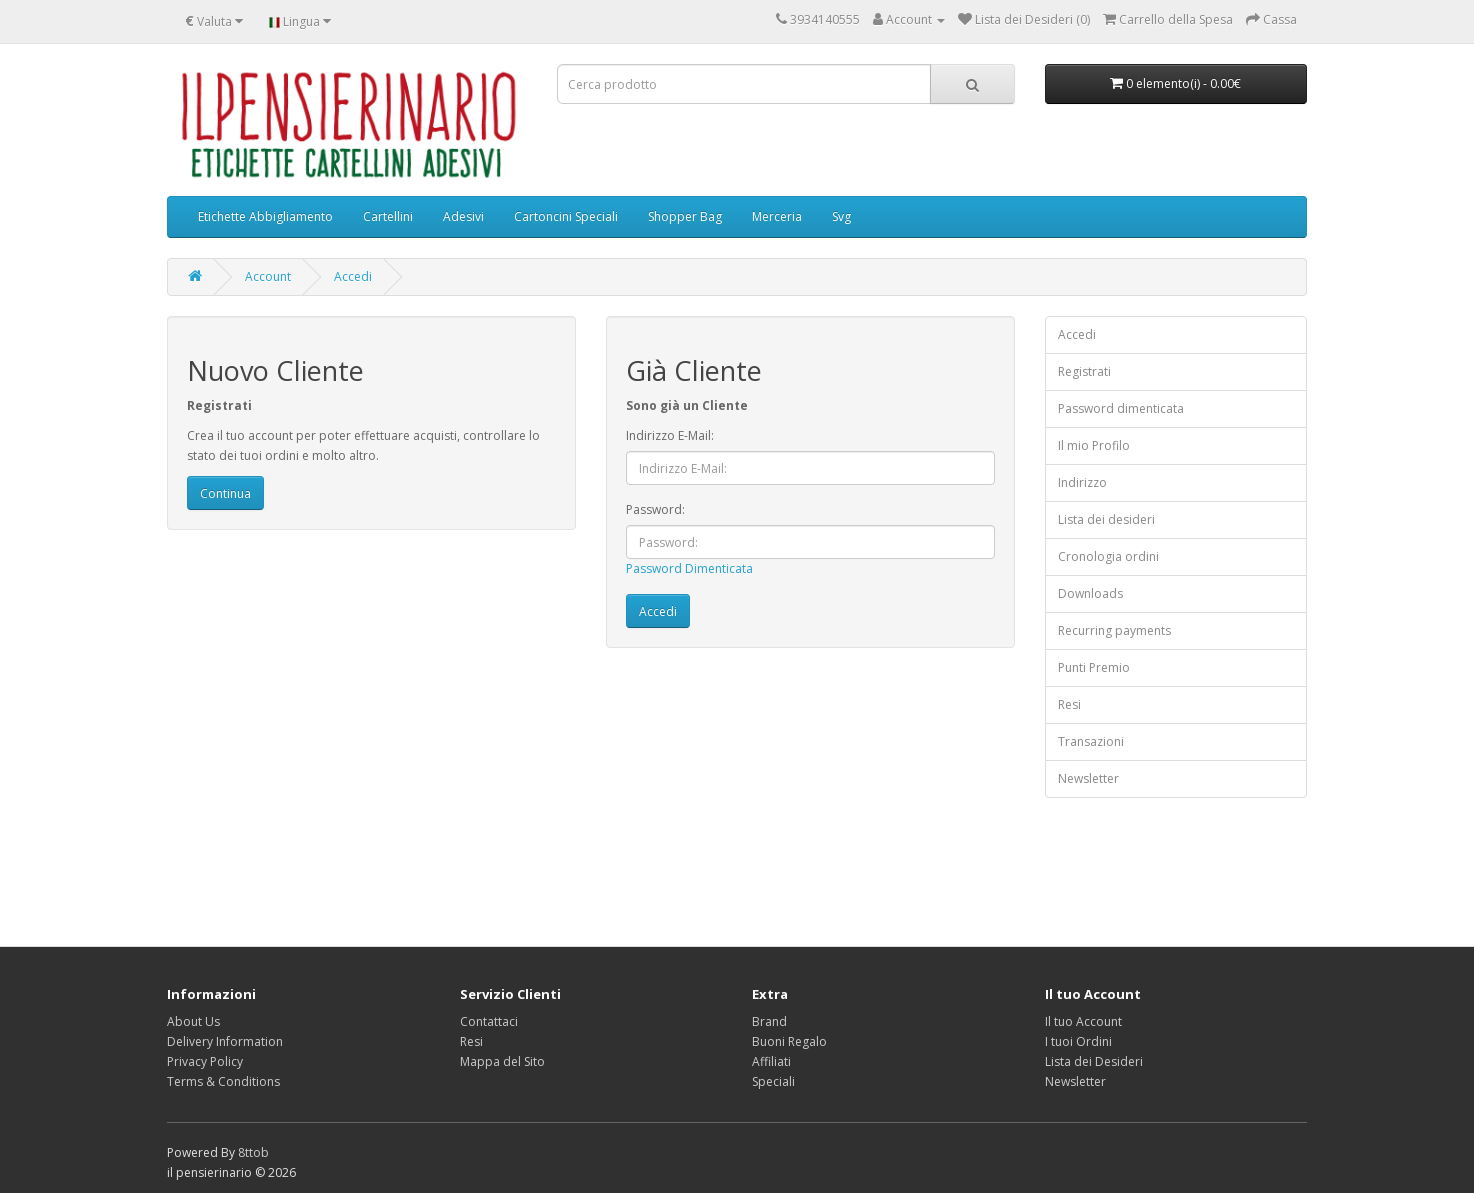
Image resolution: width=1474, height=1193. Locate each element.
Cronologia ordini (1108, 556)
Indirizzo (1082, 482)
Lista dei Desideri (1094, 1061)
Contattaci (489, 1021)
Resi (1069, 704)
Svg (841, 216)
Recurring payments (1114, 630)
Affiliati (771, 1061)
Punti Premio (1094, 667)
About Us (193, 1021)
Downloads (1090, 593)
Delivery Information (225, 1041)
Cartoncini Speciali (566, 216)
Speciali (773, 1081)
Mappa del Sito (502, 1061)
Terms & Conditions (223, 1081)
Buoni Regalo (789, 1041)
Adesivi (463, 216)
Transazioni (1091, 741)
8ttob (253, 1152)
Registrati (1084, 371)
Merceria (777, 216)
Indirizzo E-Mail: (670, 435)
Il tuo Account (1083, 1021)
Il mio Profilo (1094, 445)
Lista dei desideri (1106, 519)
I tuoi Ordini (1078, 1041)
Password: (655, 509)
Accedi (353, 276)
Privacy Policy (205, 1061)
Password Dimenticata (689, 568)
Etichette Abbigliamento (265, 216)
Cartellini (388, 216)
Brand (769, 1021)
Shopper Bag (685, 216)
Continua (225, 493)
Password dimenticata (1121, 408)
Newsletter (1088, 778)
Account (268, 276)
